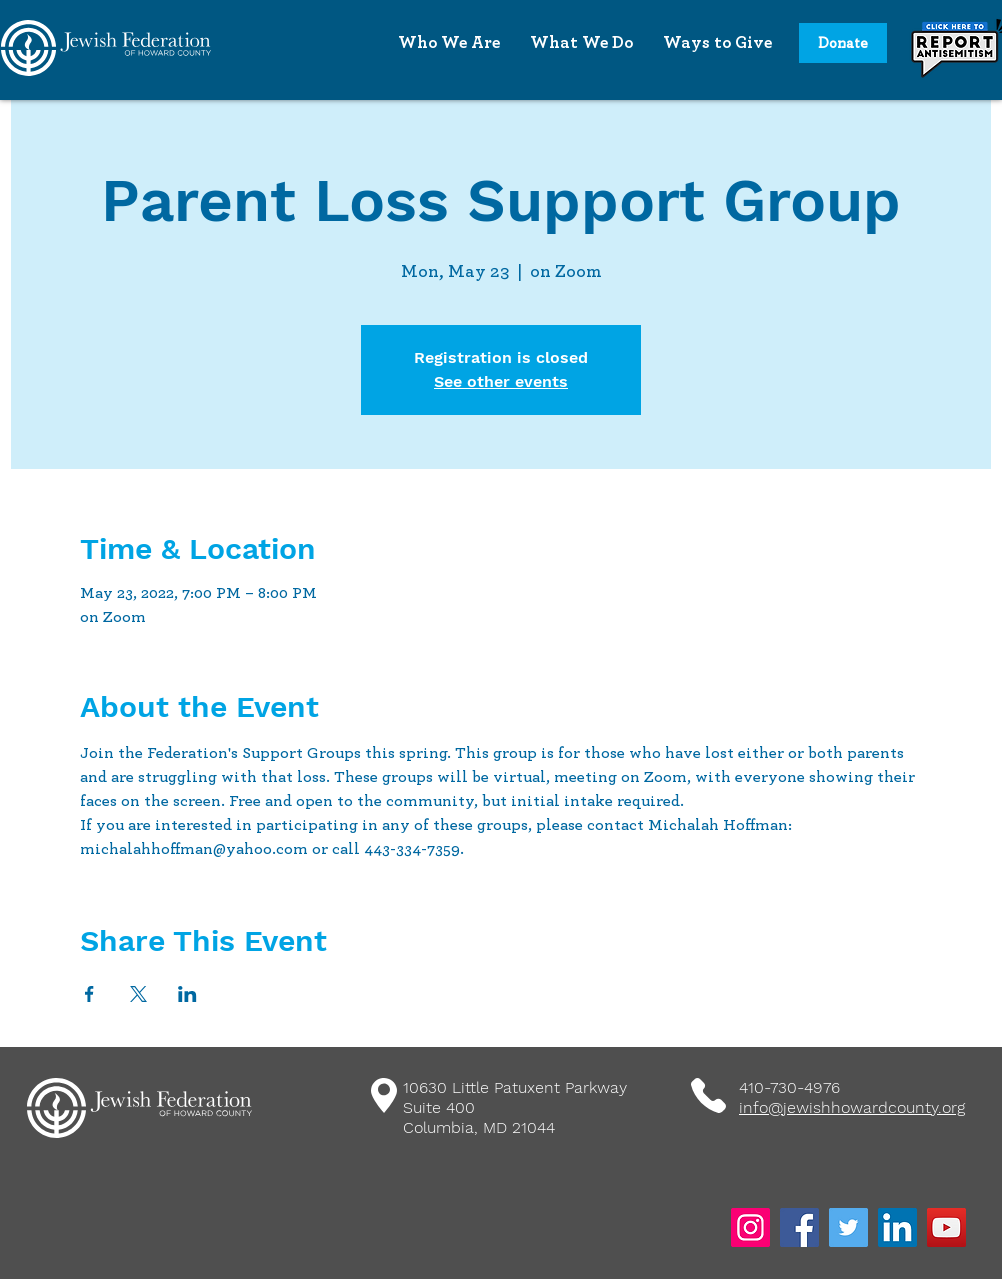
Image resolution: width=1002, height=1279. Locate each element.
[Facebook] (799, 1227)
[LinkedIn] (897, 1227)
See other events (501, 381)
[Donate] (843, 43)
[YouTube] (946, 1227)
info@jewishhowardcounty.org (852, 1107)
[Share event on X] (138, 994)
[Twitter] (848, 1227)
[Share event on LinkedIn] (187, 994)
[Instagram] (750, 1227)
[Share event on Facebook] (89, 994)
